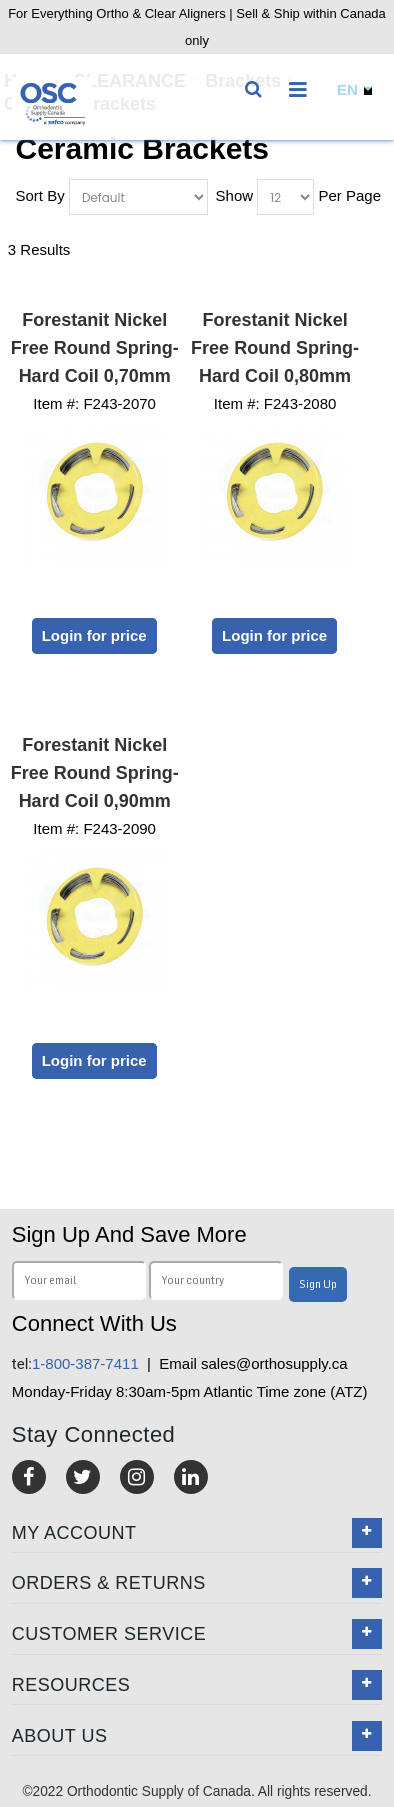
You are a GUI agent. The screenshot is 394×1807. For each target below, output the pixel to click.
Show (235, 195)
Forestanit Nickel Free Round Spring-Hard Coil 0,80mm (275, 348)
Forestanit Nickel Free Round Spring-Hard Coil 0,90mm (95, 773)
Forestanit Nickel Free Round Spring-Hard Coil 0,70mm (95, 348)
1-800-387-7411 (75, 1363)
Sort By (40, 195)
